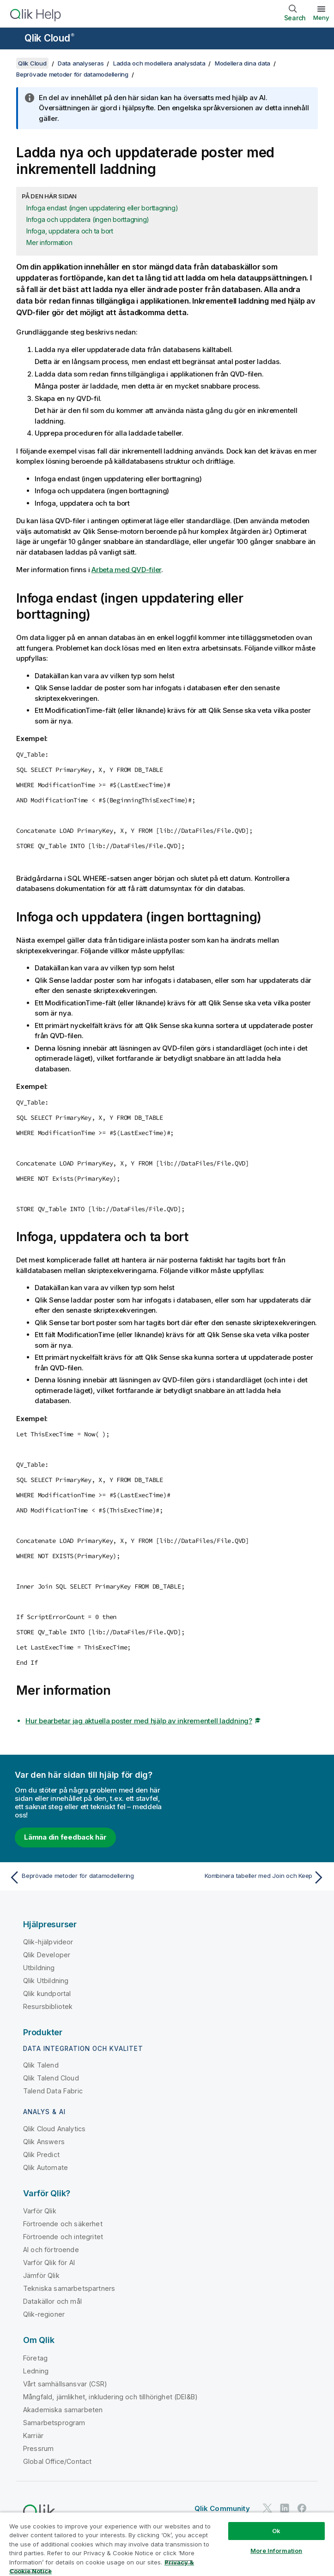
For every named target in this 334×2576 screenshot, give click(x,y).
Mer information (49, 242)
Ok (276, 2530)
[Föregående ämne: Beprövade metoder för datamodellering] (85, 1877)
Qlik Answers (44, 2142)
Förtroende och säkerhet (63, 2224)
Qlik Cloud (49, 38)
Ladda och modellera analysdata (159, 63)
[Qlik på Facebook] (302, 2508)
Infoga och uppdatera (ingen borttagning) (87, 219)
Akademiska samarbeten (63, 2410)
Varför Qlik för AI (49, 2262)
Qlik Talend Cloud (51, 2078)
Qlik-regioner (44, 2314)
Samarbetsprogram (54, 2423)
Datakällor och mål (52, 2301)
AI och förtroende (51, 2249)
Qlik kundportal (47, 1993)
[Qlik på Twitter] (267, 2508)
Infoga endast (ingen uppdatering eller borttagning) (102, 208)
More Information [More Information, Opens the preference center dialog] (276, 2550)
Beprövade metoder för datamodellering (72, 74)
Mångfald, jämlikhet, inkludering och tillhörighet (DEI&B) (110, 2397)
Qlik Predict (41, 2154)
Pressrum (38, 2448)
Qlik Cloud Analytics (54, 2129)
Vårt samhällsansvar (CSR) (65, 2384)
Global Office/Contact (57, 2461)
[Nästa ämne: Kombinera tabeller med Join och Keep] (248, 1877)
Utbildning (39, 1968)
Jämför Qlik (41, 2275)
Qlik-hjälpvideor (48, 1942)
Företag (35, 2358)
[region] (167, 2544)
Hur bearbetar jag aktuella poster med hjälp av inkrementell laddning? (138, 1720)
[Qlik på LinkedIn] (284, 2508)
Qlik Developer (46, 1955)
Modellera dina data (242, 63)
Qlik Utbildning (45, 1980)
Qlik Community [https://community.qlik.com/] (222, 2508)
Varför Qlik (39, 2211)
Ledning (36, 2371)
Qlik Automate (45, 2167)
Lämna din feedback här (65, 1837)
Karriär (33, 2435)
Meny (321, 17)
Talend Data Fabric (53, 2091)
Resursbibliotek (48, 2006)
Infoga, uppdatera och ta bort (69, 231)
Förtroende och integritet (63, 2237)
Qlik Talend (41, 2065)
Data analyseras (80, 63)
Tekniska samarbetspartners (69, 2288)
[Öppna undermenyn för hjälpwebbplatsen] (13, 39)
